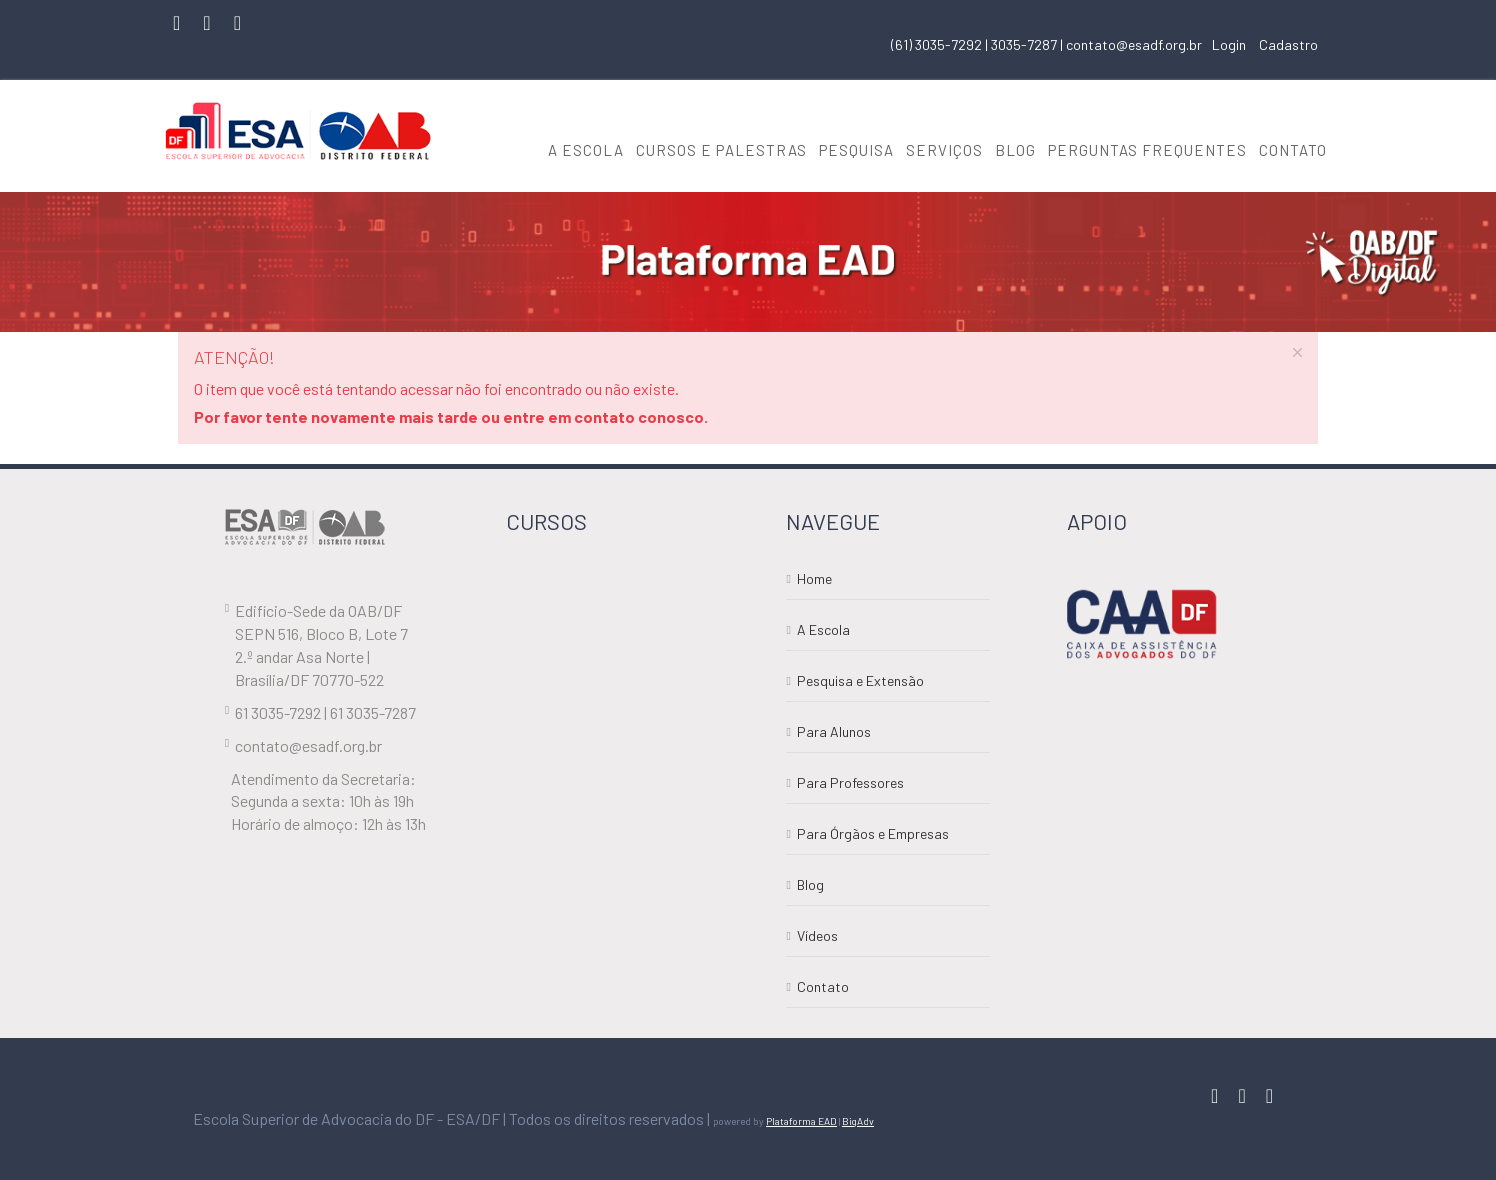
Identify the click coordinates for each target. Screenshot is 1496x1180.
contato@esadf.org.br (1134, 44)
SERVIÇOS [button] (944, 150)
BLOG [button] (1015, 150)
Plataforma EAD (801, 1121)
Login (1229, 44)
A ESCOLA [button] (586, 150)
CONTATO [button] (1293, 150)
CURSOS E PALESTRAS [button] (721, 150)
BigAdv (858, 1121)
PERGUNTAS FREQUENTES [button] (1147, 150)
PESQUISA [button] (856, 150)
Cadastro (1288, 44)
